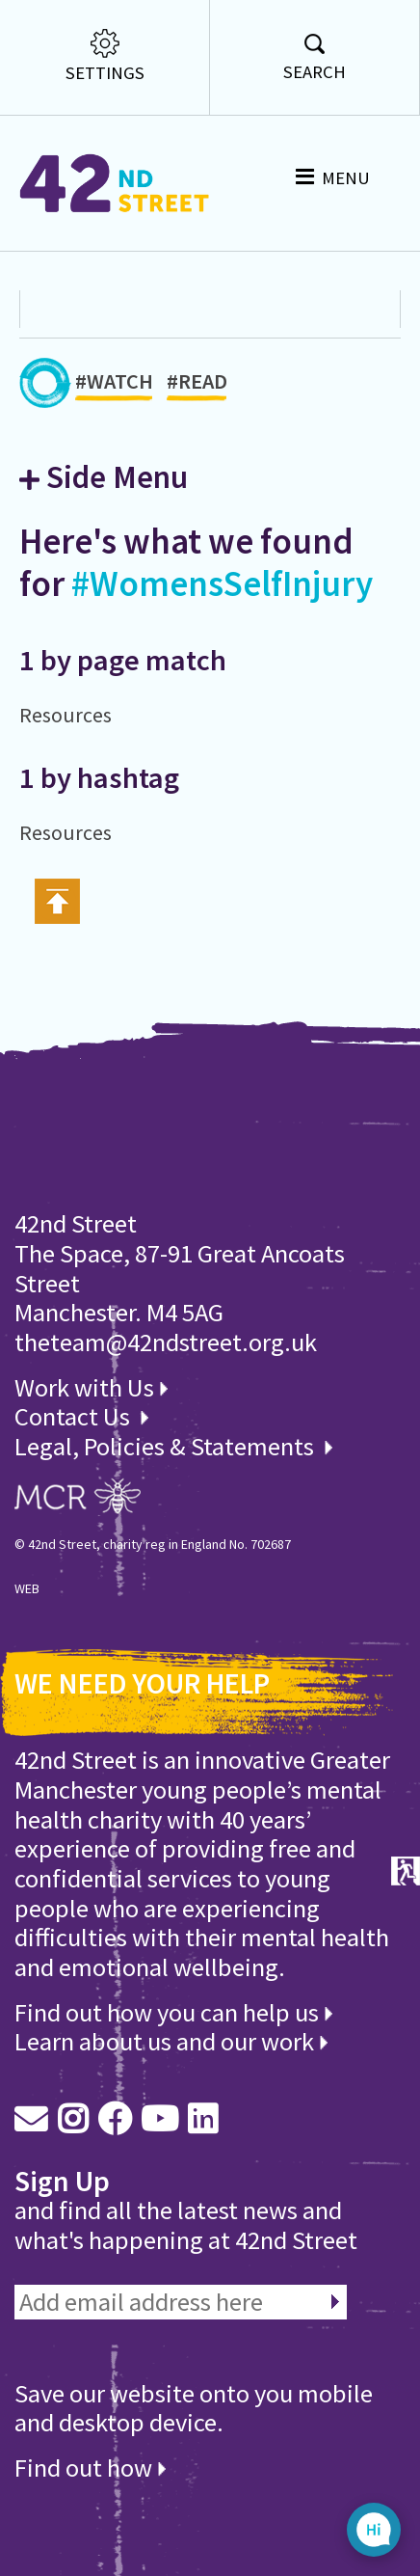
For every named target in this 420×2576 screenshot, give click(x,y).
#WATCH (114, 384)
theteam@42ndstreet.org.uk (165, 1342)
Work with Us (91, 1387)
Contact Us (74, 1416)
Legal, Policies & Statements (173, 1446)
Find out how (90, 2467)
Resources (65, 715)
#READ (197, 384)
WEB (26, 1588)
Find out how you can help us (173, 2012)
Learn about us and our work (171, 2041)
